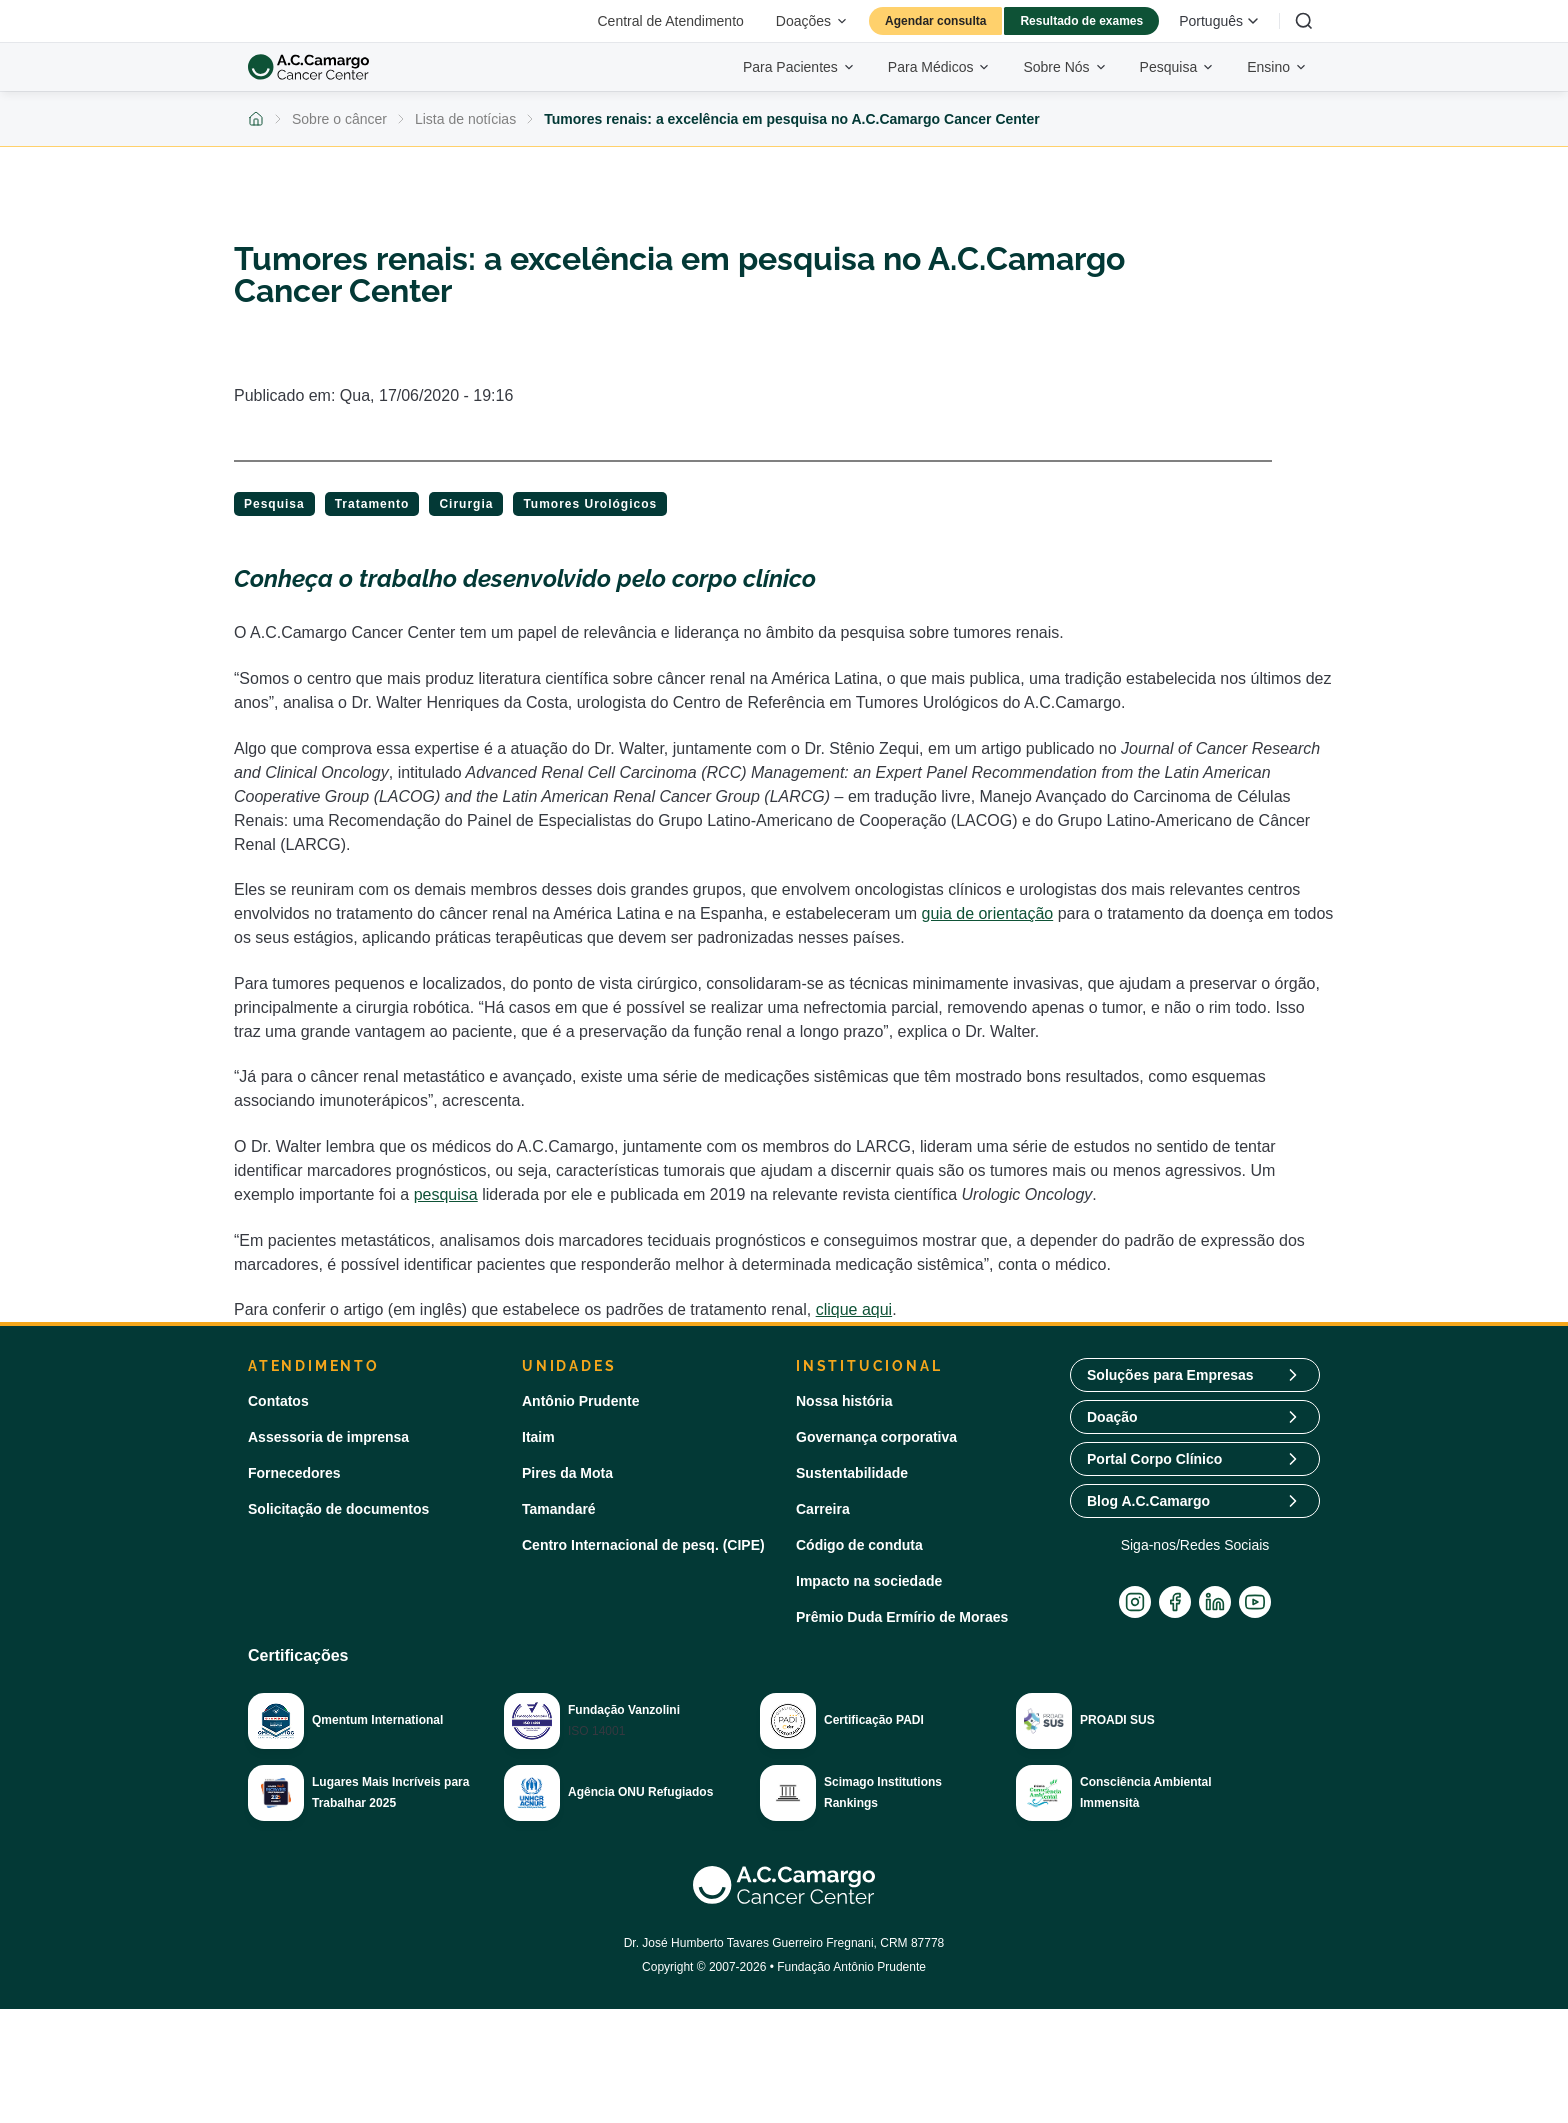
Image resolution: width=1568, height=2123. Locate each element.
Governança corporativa (876, 1437)
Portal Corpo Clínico (1154, 1459)
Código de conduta (859, 1545)
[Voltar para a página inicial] (256, 119)
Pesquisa (1178, 67)
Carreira (823, 1509)
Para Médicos (940, 67)
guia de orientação (988, 913)
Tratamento (372, 504)
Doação (1112, 1417)
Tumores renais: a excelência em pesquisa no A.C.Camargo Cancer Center (792, 119)
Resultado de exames (1081, 21)
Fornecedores (294, 1473)
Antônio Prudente (580, 1401)
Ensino (1277, 67)
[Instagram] (1135, 1602)
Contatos (278, 1401)
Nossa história (844, 1401)
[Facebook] (1175, 1602)
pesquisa (446, 1194)
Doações (812, 21)
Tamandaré (559, 1509)
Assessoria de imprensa (328, 1437)
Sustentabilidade (852, 1473)
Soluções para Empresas (1170, 1375)
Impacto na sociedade (869, 1581)
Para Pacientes (799, 67)
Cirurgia (466, 504)
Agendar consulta (935, 21)
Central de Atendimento (671, 21)
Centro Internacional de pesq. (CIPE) (643, 1545)
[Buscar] (1304, 21)
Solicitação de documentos (338, 1509)
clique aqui (854, 1309)
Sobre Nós (1065, 67)
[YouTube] (1255, 1602)
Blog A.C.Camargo (1148, 1501)
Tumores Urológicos (590, 504)
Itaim (538, 1437)
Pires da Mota (567, 1473)
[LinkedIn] (1215, 1602)
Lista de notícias (465, 119)
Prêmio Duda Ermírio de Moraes (902, 1617)
